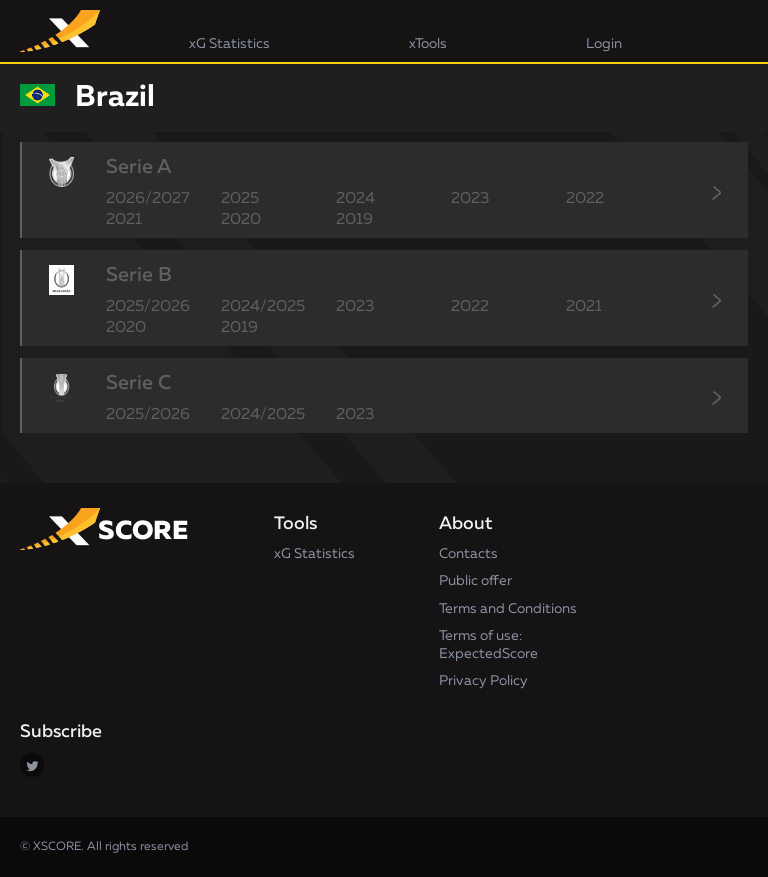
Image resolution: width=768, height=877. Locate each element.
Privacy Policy (483, 681)
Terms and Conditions (508, 609)
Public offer (475, 581)
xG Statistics (314, 554)
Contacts (468, 554)
